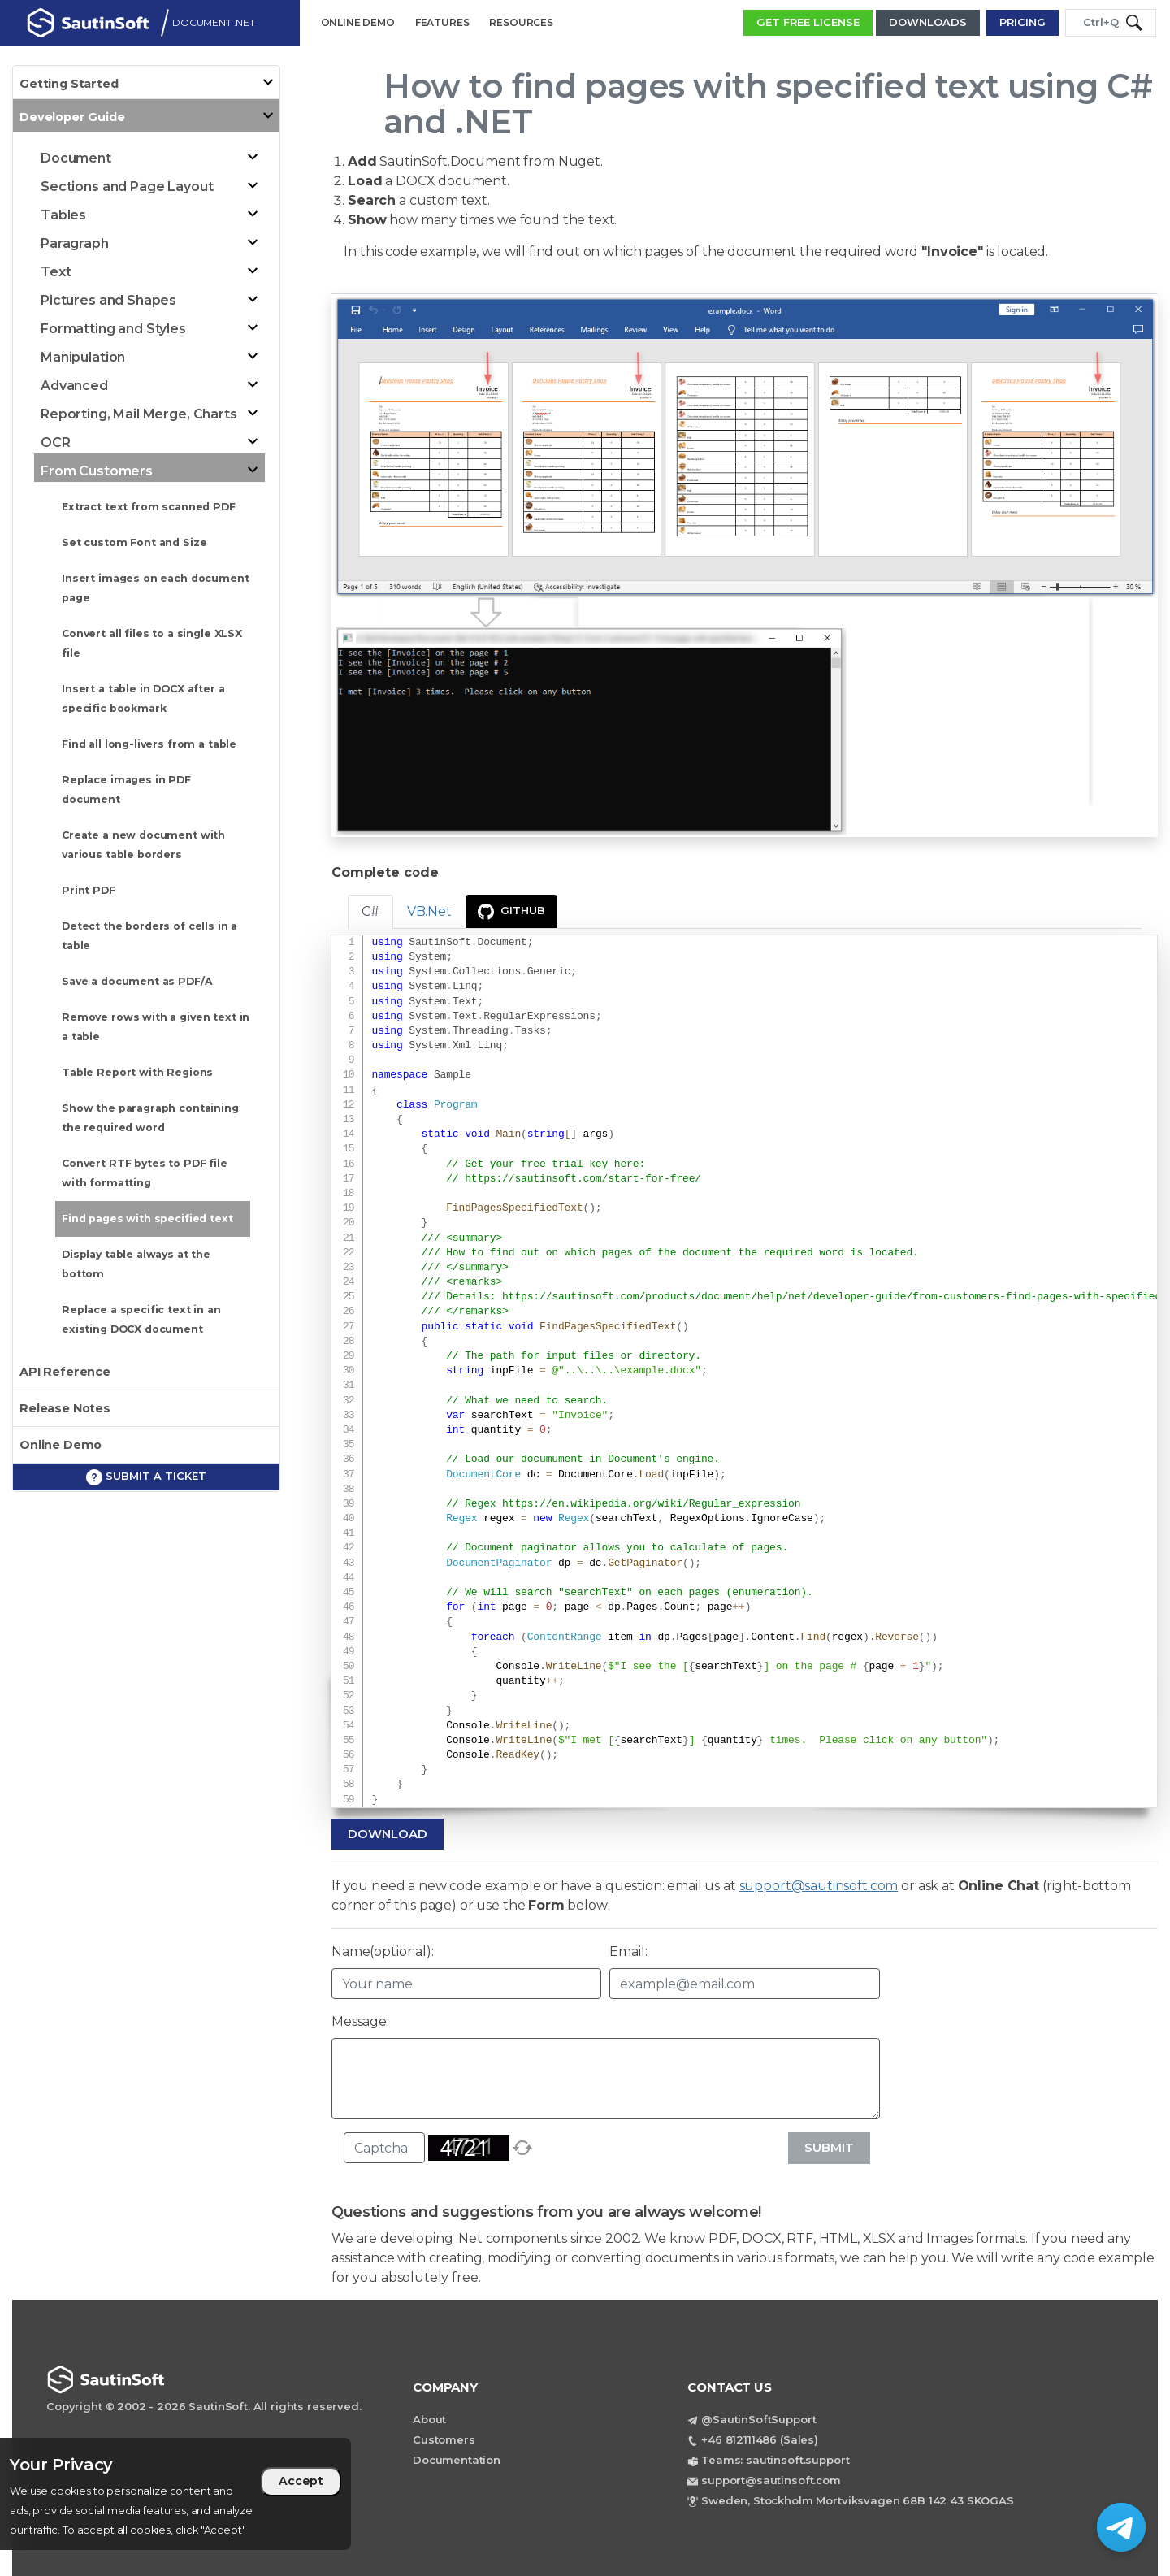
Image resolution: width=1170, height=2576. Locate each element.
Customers (444, 2439)
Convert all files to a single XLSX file (152, 643)
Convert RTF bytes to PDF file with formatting (145, 1173)
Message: (360, 2021)
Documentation (456, 2459)
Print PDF (88, 890)
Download (387, 1833)
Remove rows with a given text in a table (155, 1027)
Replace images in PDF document (126, 789)
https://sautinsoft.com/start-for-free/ (583, 1179)
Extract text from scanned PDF (149, 507)
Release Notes (65, 1408)
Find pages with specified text (147, 1218)
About (429, 2419)
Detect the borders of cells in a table (149, 936)
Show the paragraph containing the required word (150, 1118)
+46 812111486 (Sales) (759, 2439)
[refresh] (522, 2148)
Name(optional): (383, 1951)
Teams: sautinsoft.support (775, 2459)
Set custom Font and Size (134, 542)
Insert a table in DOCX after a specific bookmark (143, 698)
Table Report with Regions (137, 1072)
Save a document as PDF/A (137, 981)
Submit (829, 2147)
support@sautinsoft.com (819, 1885)
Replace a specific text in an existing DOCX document (141, 1319)
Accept (301, 2481)
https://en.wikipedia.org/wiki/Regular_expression (651, 1504)
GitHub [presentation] (511, 912)
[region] (175, 2494)
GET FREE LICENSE (808, 21)
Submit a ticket (146, 1477)
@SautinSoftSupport (758, 2419)
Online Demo (61, 1445)
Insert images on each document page (155, 588)
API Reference (65, 1371)
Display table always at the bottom (136, 1264)
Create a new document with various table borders (143, 845)
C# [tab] (370, 911)
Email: (628, 1951)
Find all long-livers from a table (149, 744)
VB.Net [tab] (429, 911)
